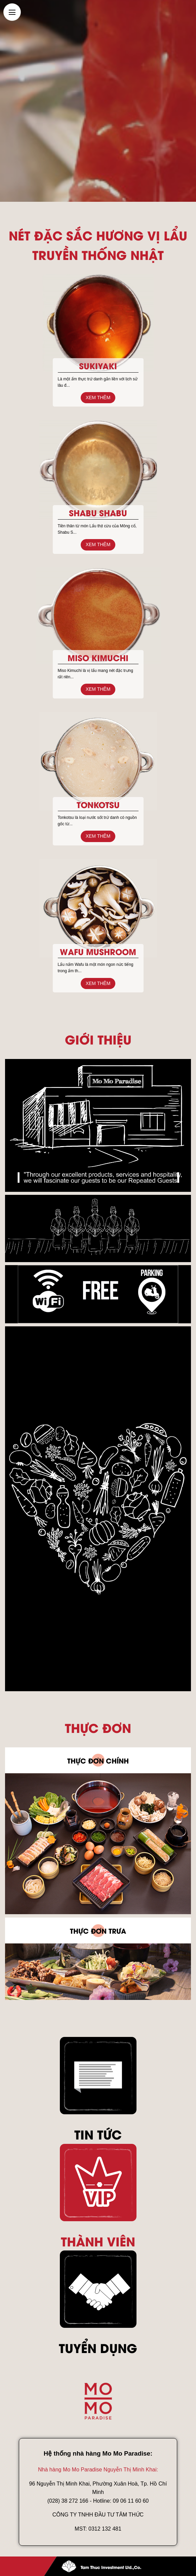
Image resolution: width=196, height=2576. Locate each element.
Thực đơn (98, 1727)
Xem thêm (98, 397)
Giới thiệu (98, 1039)
